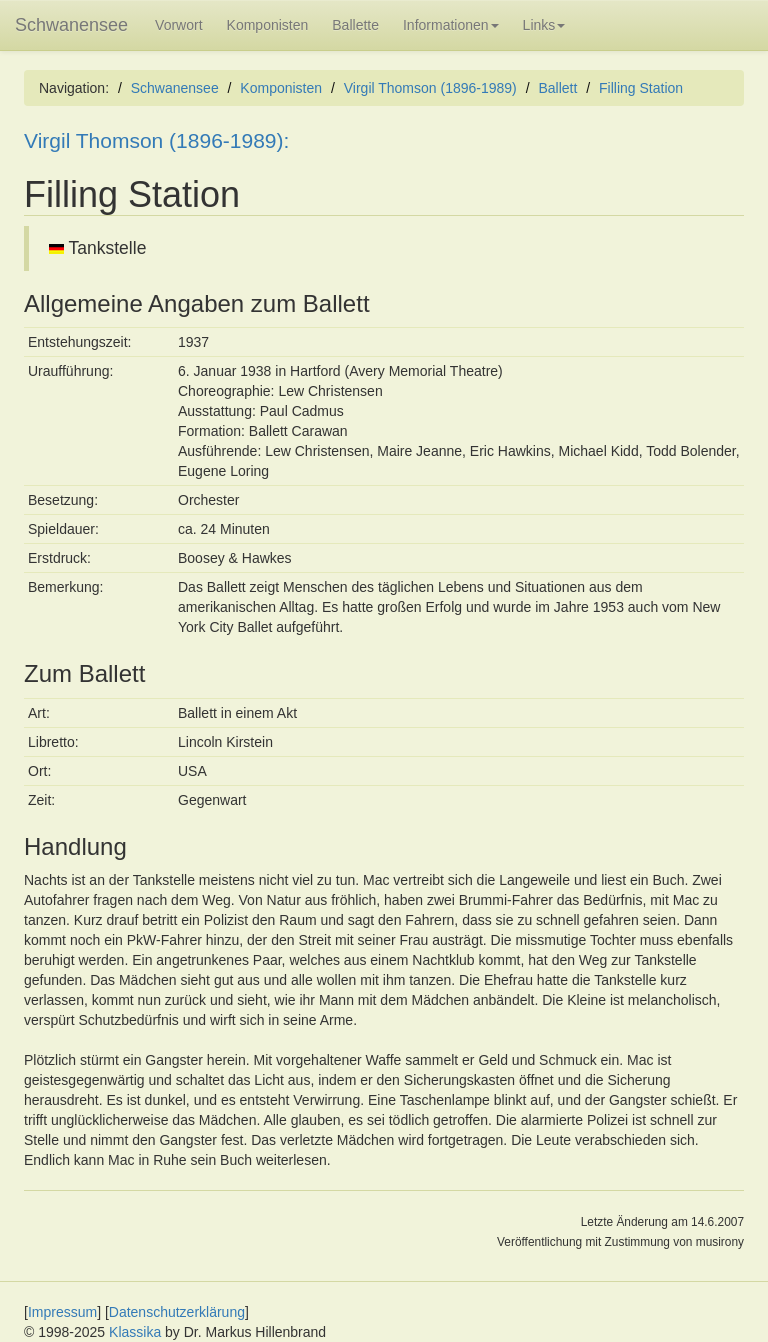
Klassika (135, 1332)
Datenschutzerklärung (177, 1312)
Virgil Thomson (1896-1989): (156, 140)
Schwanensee (71, 25)
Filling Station (641, 88)
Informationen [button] (451, 25)
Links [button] (544, 25)
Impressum (62, 1312)
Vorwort (178, 25)
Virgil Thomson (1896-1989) (430, 88)
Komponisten (268, 25)
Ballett (557, 88)
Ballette (355, 25)
